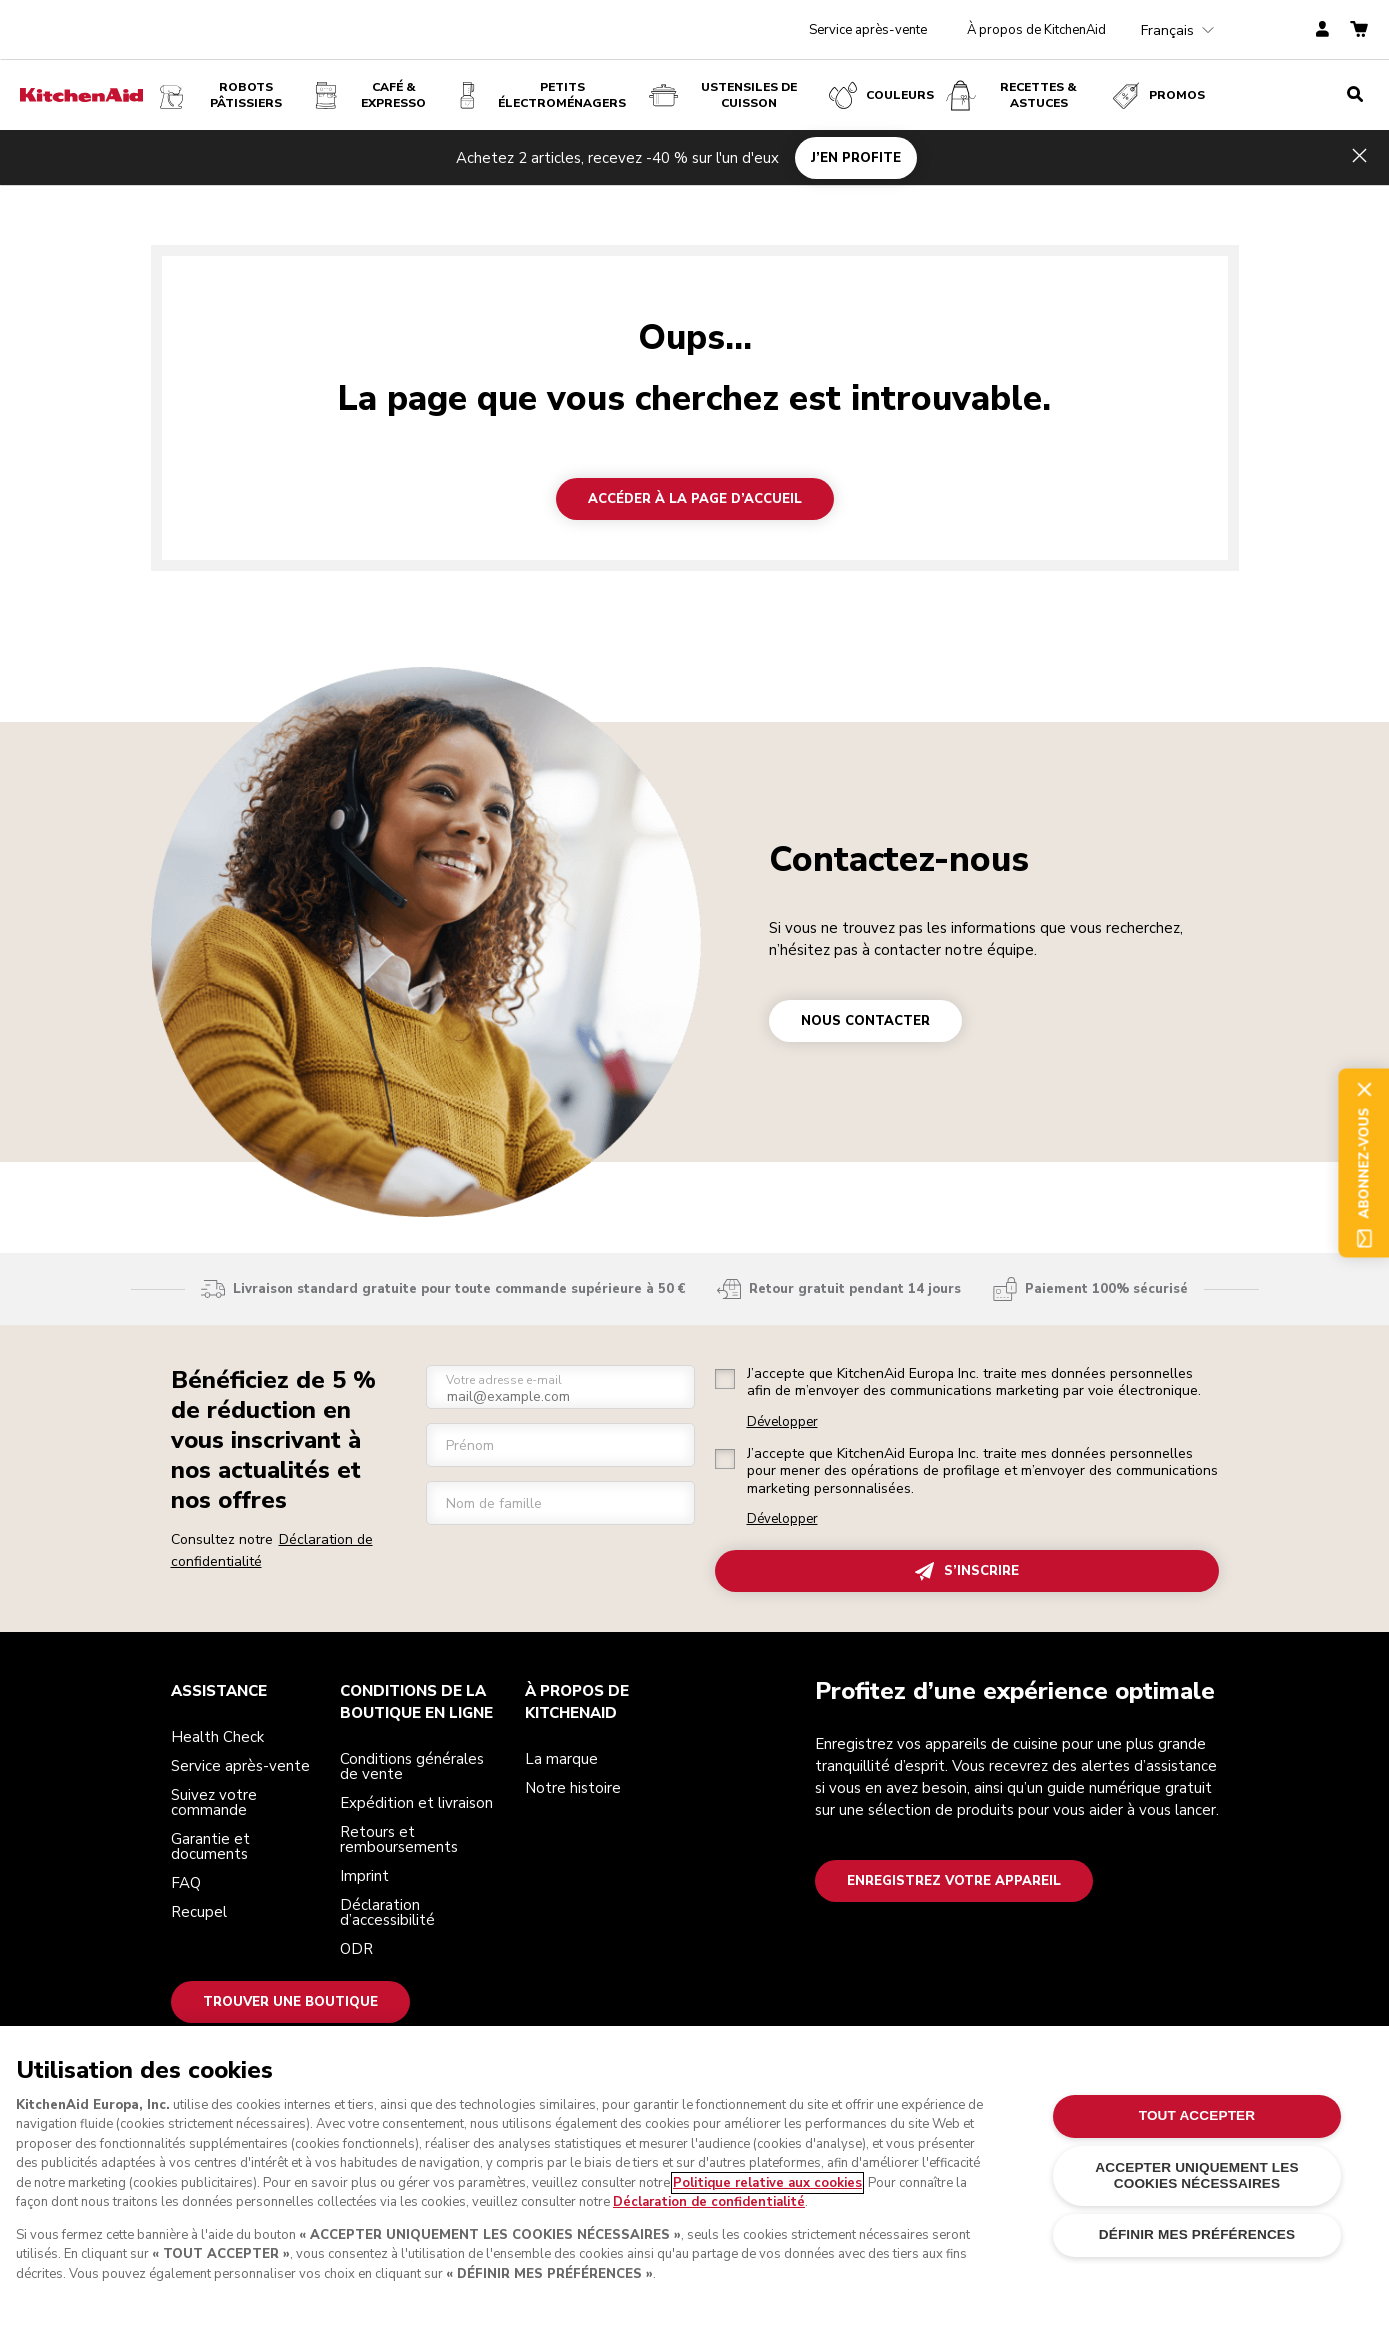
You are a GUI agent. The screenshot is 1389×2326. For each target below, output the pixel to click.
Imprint (364, 1876)
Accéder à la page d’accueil (695, 499)
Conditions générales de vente (412, 1766)
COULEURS (880, 95)
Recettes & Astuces (1011, 95)
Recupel (199, 1912)
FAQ (186, 1883)
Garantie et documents (210, 1846)
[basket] (1359, 30)
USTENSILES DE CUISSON (722, 95)
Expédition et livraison (416, 1803)
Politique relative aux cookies (767, 2183)
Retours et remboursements (399, 1839)
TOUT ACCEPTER (1197, 2115)
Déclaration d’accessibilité (387, 1912)
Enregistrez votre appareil (954, 1881)
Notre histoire (573, 1788)
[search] (1355, 95)
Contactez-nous (899, 859)
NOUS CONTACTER (865, 1021)
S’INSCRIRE (967, 1571)
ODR (356, 1949)
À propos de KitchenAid (1036, 30)
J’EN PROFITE (856, 157)
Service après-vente (868, 30)
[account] (1322, 30)
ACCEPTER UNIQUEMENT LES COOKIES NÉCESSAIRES (1196, 2175)
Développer (782, 1422)
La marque (561, 1759)
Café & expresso (369, 95)
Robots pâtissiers (219, 95)
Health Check (217, 1737)
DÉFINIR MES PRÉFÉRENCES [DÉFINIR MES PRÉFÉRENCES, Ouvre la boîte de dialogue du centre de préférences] (1197, 2234)
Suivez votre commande (214, 1802)
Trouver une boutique (290, 2002)
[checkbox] (725, 1379)
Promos (1157, 95)
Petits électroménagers (539, 95)
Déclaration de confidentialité (709, 2202)
